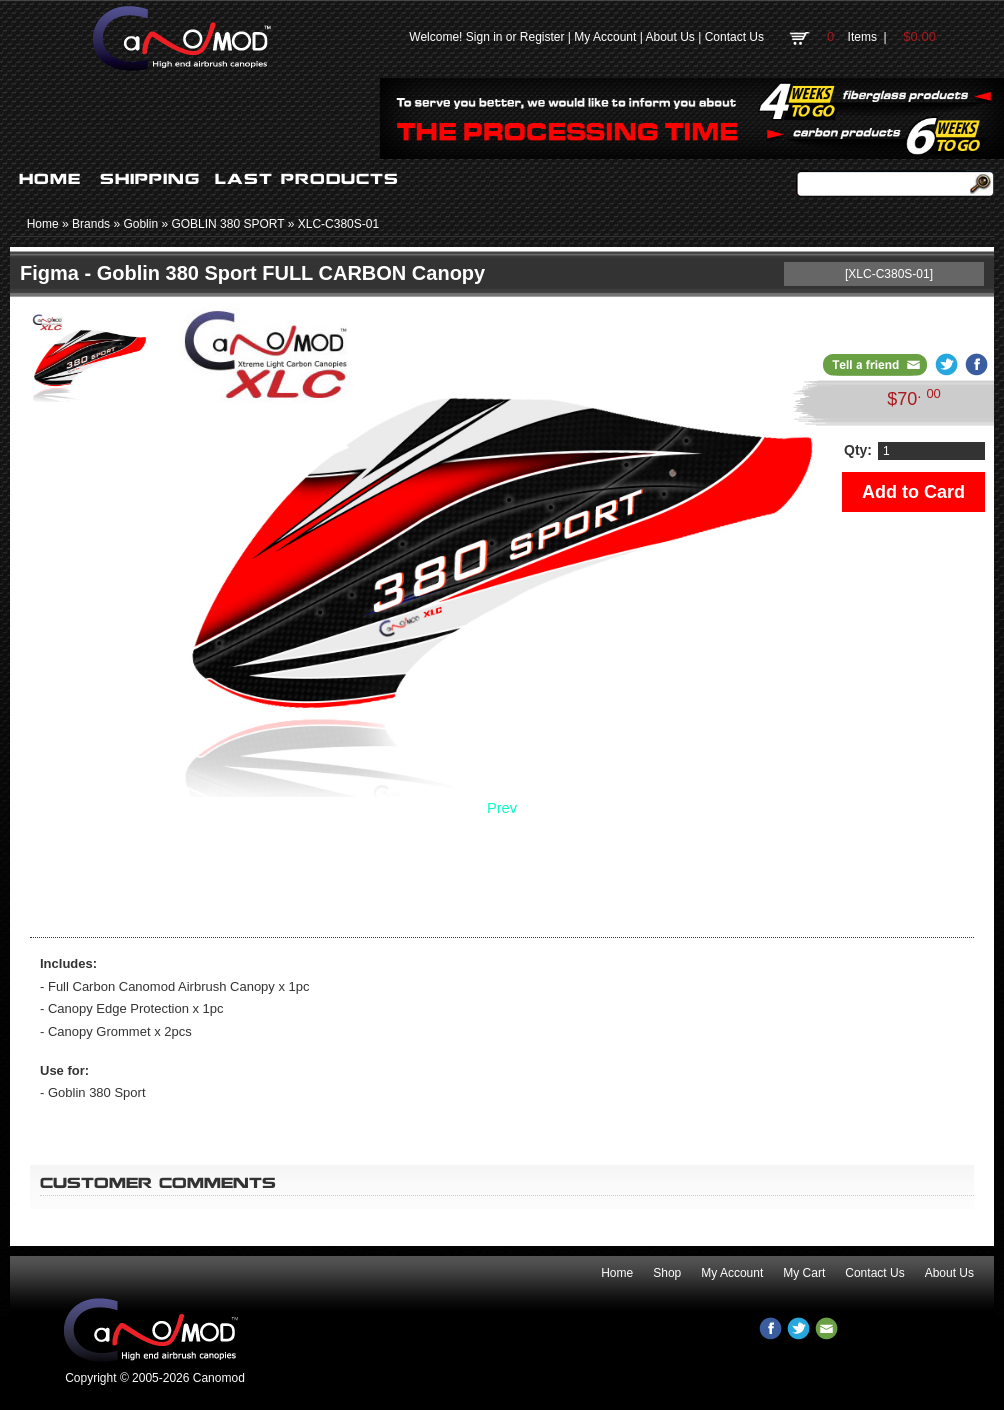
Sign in (484, 37)
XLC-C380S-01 (338, 224)
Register (542, 37)
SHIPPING (150, 179)
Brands (91, 224)
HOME (50, 179)
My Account (605, 37)
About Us (669, 37)
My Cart (804, 1273)
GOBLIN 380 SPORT (227, 224)
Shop (667, 1273)
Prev (502, 808)
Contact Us (734, 37)
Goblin (140, 224)
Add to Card (913, 492)
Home (43, 224)
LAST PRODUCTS (307, 179)
